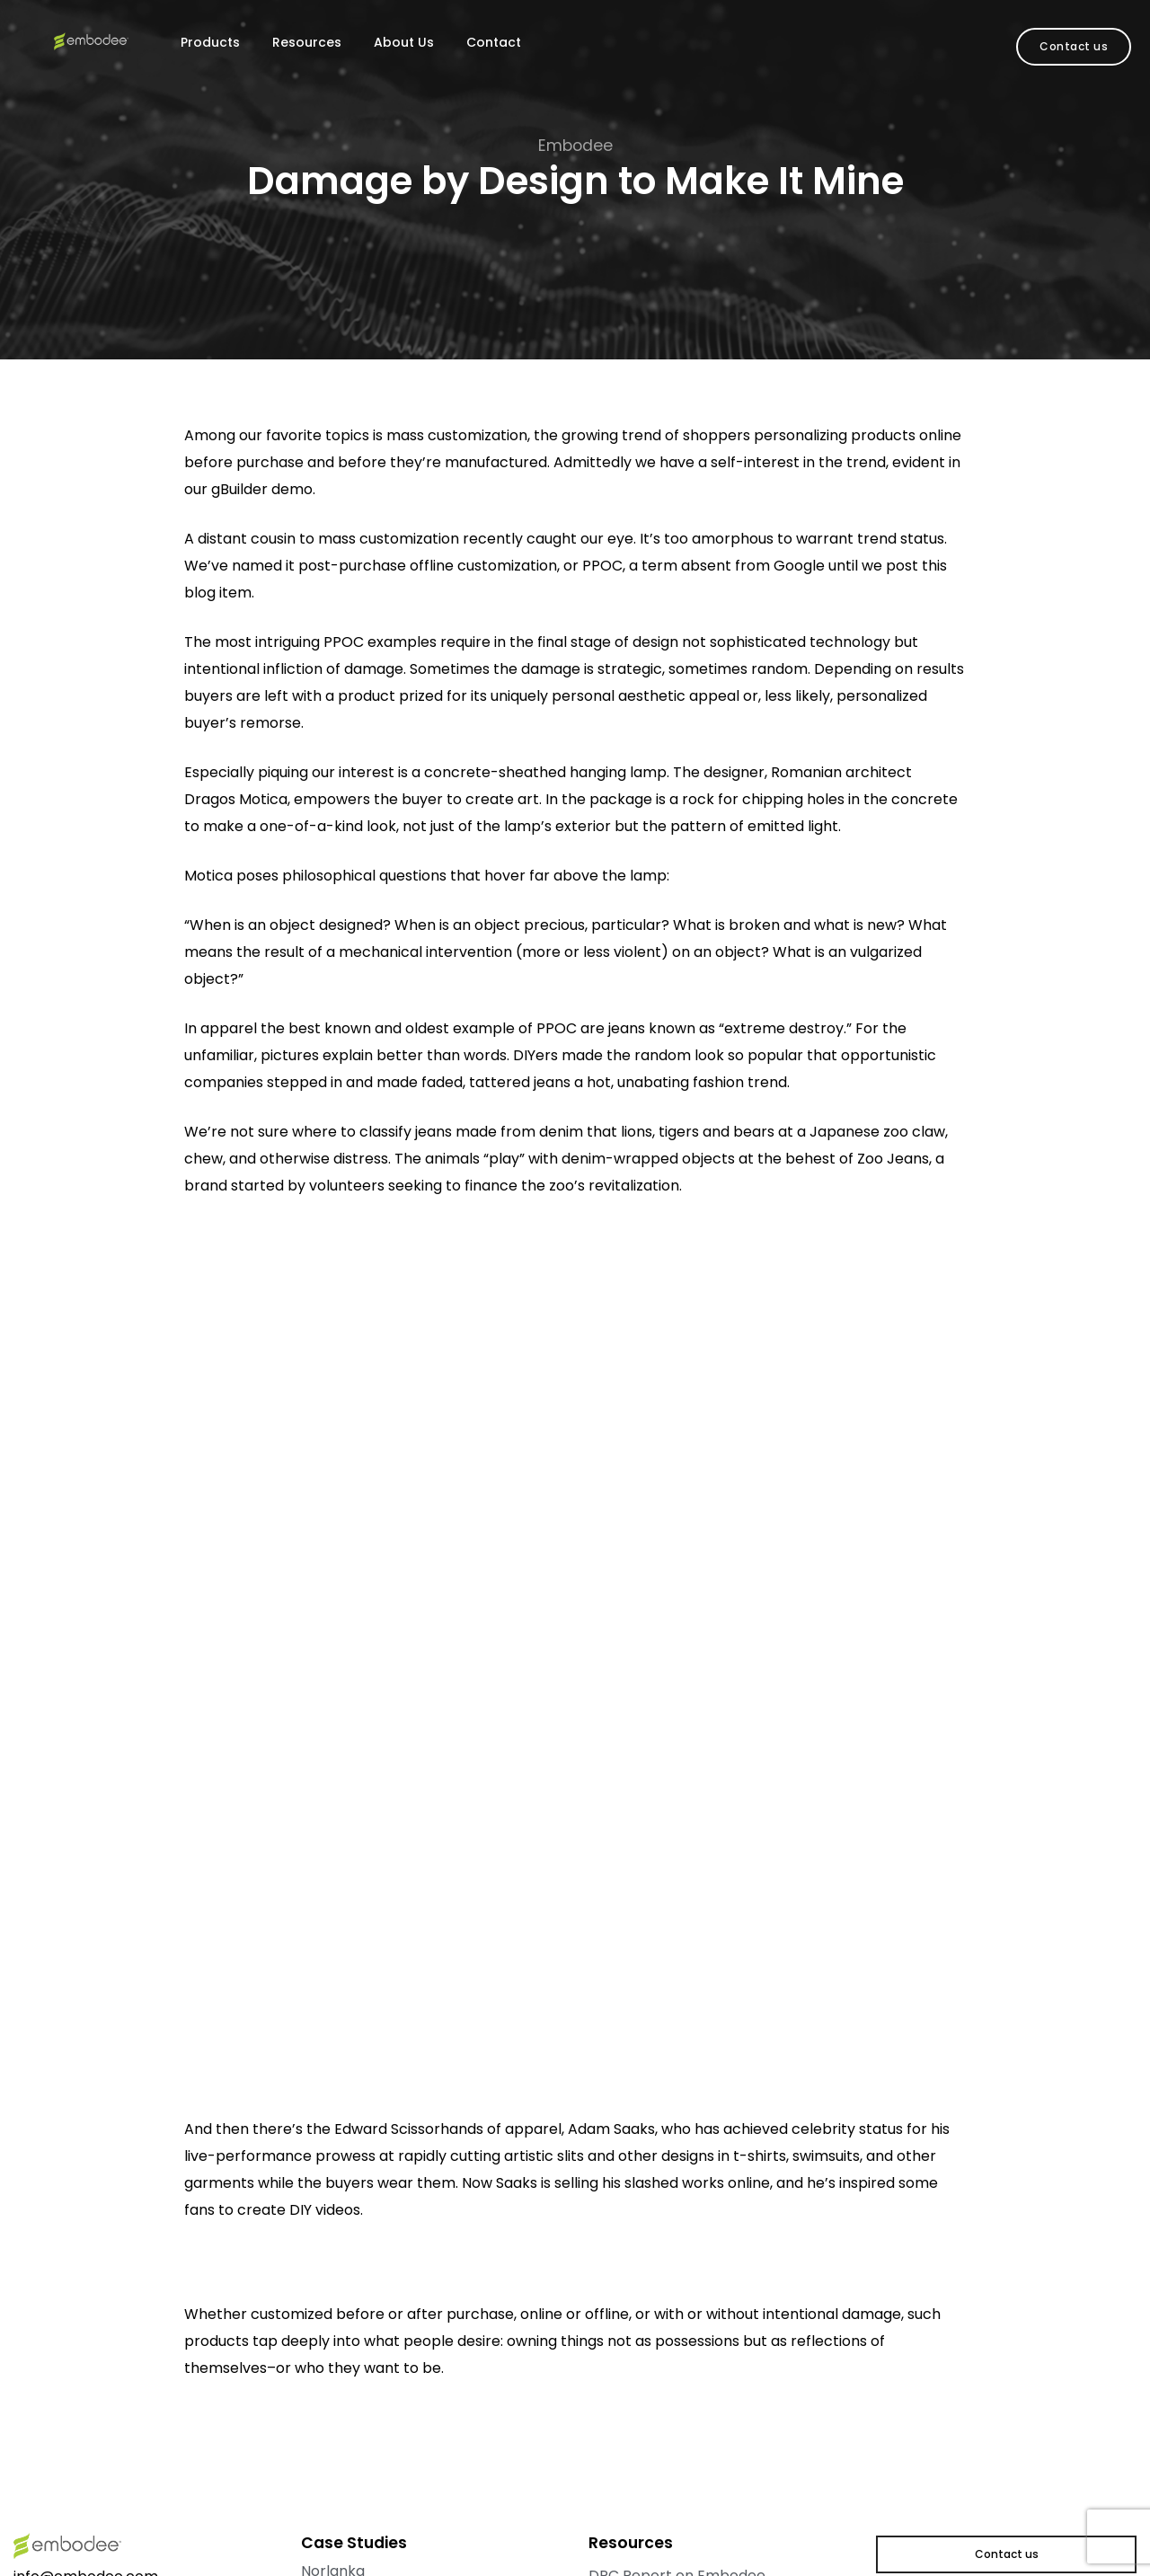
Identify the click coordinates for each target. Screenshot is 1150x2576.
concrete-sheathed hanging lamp (545, 772)
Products (210, 42)
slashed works (674, 2183)
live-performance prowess (280, 2156)
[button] (1073, 47)
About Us (404, 42)
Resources (306, 42)
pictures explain (317, 1055)
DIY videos (324, 2210)
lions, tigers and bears (697, 1131)
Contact (493, 42)
